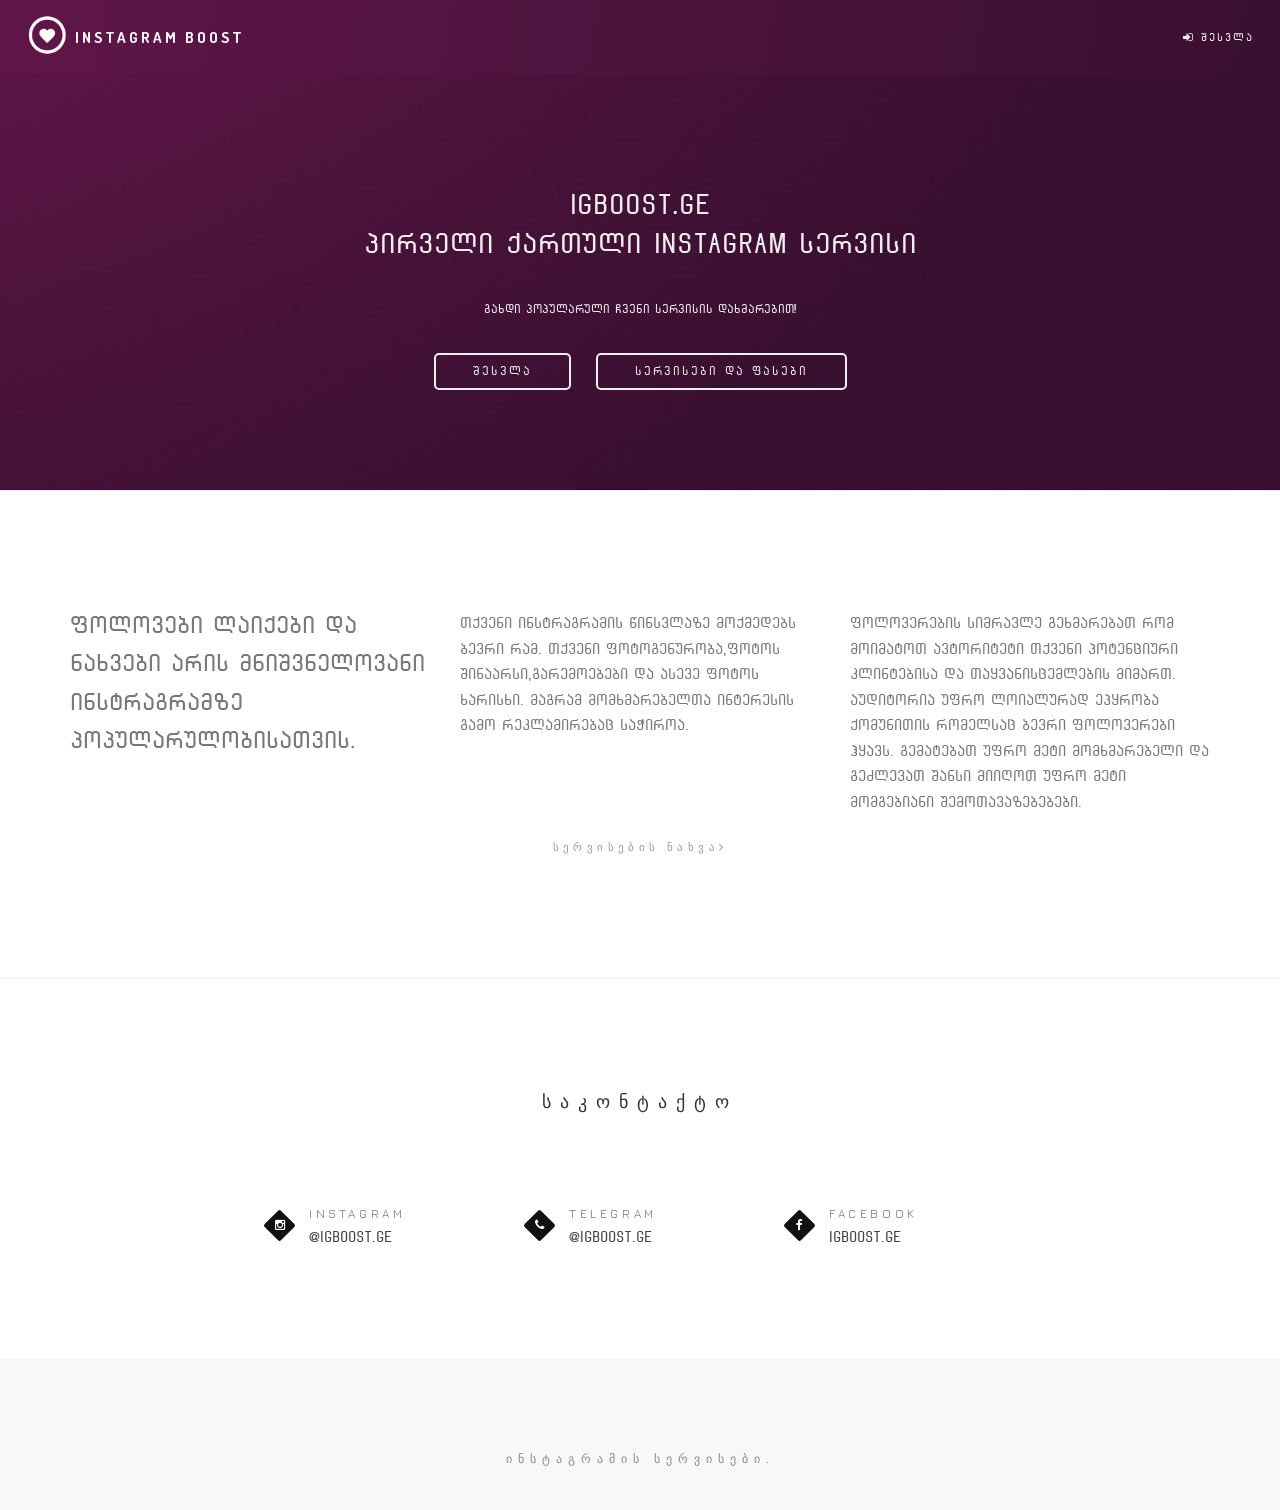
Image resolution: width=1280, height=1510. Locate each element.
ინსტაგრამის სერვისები (636, 1458)
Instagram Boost (136, 35)
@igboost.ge (350, 1237)
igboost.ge (865, 1237)
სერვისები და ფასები (721, 371)
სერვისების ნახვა (640, 846)
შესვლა (1218, 37)
